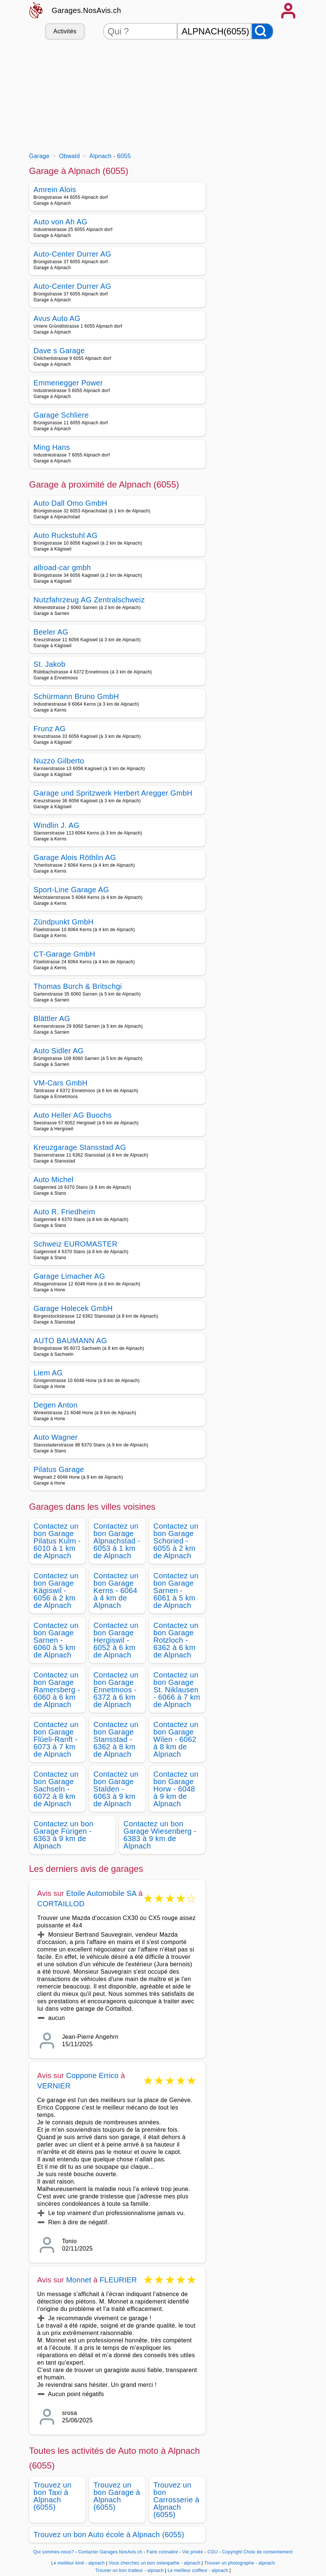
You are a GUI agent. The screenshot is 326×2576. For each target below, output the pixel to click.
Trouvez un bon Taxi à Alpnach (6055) (53, 2496)
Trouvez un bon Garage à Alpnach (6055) (117, 2496)
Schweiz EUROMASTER (76, 1244)
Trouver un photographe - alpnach (239, 2563)
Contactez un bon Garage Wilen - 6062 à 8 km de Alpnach (176, 1739)
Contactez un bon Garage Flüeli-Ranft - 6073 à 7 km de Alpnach (56, 1739)
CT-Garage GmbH (64, 954)
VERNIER (54, 2086)
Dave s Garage (59, 351)
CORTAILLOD (61, 1904)
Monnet (78, 2280)
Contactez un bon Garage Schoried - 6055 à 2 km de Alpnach (176, 1541)
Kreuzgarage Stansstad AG (80, 1147)
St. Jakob (49, 664)
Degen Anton (56, 1405)
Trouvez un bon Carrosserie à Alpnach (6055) (176, 2500)
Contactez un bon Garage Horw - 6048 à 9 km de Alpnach (176, 1789)
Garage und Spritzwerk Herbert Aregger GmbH (113, 793)
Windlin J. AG (57, 825)
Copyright (232, 2552)
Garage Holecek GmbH (73, 1308)
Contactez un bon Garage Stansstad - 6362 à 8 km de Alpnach (116, 1739)
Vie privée (192, 2552)
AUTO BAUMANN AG (70, 1341)
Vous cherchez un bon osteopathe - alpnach (154, 2563)
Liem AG (48, 1373)
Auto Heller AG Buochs (73, 1115)
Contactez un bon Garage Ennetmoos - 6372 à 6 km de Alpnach (116, 1690)
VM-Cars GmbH (61, 1083)
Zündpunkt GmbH (64, 922)
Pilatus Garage (59, 1469)
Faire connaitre (162, 2552)
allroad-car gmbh (62, 568)
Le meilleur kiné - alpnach (78, 2563)
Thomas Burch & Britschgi (78, 986)
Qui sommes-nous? (53, 2552)
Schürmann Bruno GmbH (76, 696)
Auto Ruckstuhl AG (66, 535)
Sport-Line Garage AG (71, 890)
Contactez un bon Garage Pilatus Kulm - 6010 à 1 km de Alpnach (57, 1541)
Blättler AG (52, 1018)
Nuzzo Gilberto (59, 761)
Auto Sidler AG (59, 1051)
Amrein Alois (55, 190)
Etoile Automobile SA (101, 1893)
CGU (213, 2552)
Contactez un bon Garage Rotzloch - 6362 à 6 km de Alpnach (176, 1640)
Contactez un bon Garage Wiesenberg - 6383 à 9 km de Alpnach (160, 1835)
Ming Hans (52, 447)
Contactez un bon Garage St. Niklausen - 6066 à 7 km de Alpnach (177, 1690)
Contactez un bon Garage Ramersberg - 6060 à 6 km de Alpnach (57, 1690)
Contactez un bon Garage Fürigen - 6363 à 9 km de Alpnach (64, 1835)
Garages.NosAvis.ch (86, 10)
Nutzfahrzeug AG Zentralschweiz (89, 600)
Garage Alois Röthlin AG (75, 857)
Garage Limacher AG (69, 1276)
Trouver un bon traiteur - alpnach (129, 2570)
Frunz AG (50, 729)
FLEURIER (118, 2280)
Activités (64, 31)
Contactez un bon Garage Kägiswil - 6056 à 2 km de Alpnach (56, 1590)
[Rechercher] (262, 31)
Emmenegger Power (68, 383)
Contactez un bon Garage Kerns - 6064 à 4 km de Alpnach (116, 1590)
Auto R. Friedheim (64, 1212)
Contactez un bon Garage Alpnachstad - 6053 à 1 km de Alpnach (117, 1541)
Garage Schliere (61, 415)
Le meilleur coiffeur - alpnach (198, 2570)
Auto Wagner (56, 1437)
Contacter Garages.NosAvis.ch (110, 2552)
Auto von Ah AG (61, 222)
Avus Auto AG (57, 318)
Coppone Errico (92, 2075)
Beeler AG (51, 632)
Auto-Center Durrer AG (72, 254)
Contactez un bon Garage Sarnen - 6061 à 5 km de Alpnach (176, 1590)
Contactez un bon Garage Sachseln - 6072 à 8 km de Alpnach (56, 1789)
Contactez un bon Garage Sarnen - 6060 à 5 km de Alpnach (56, 1640)
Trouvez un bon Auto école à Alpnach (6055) (109, 2534)
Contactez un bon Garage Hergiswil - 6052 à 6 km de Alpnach (116, 1640)
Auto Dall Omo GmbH (70, 503)
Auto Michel (54, 1179)
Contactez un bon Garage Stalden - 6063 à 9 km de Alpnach (116, 1789)
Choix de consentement (268, 2552)
